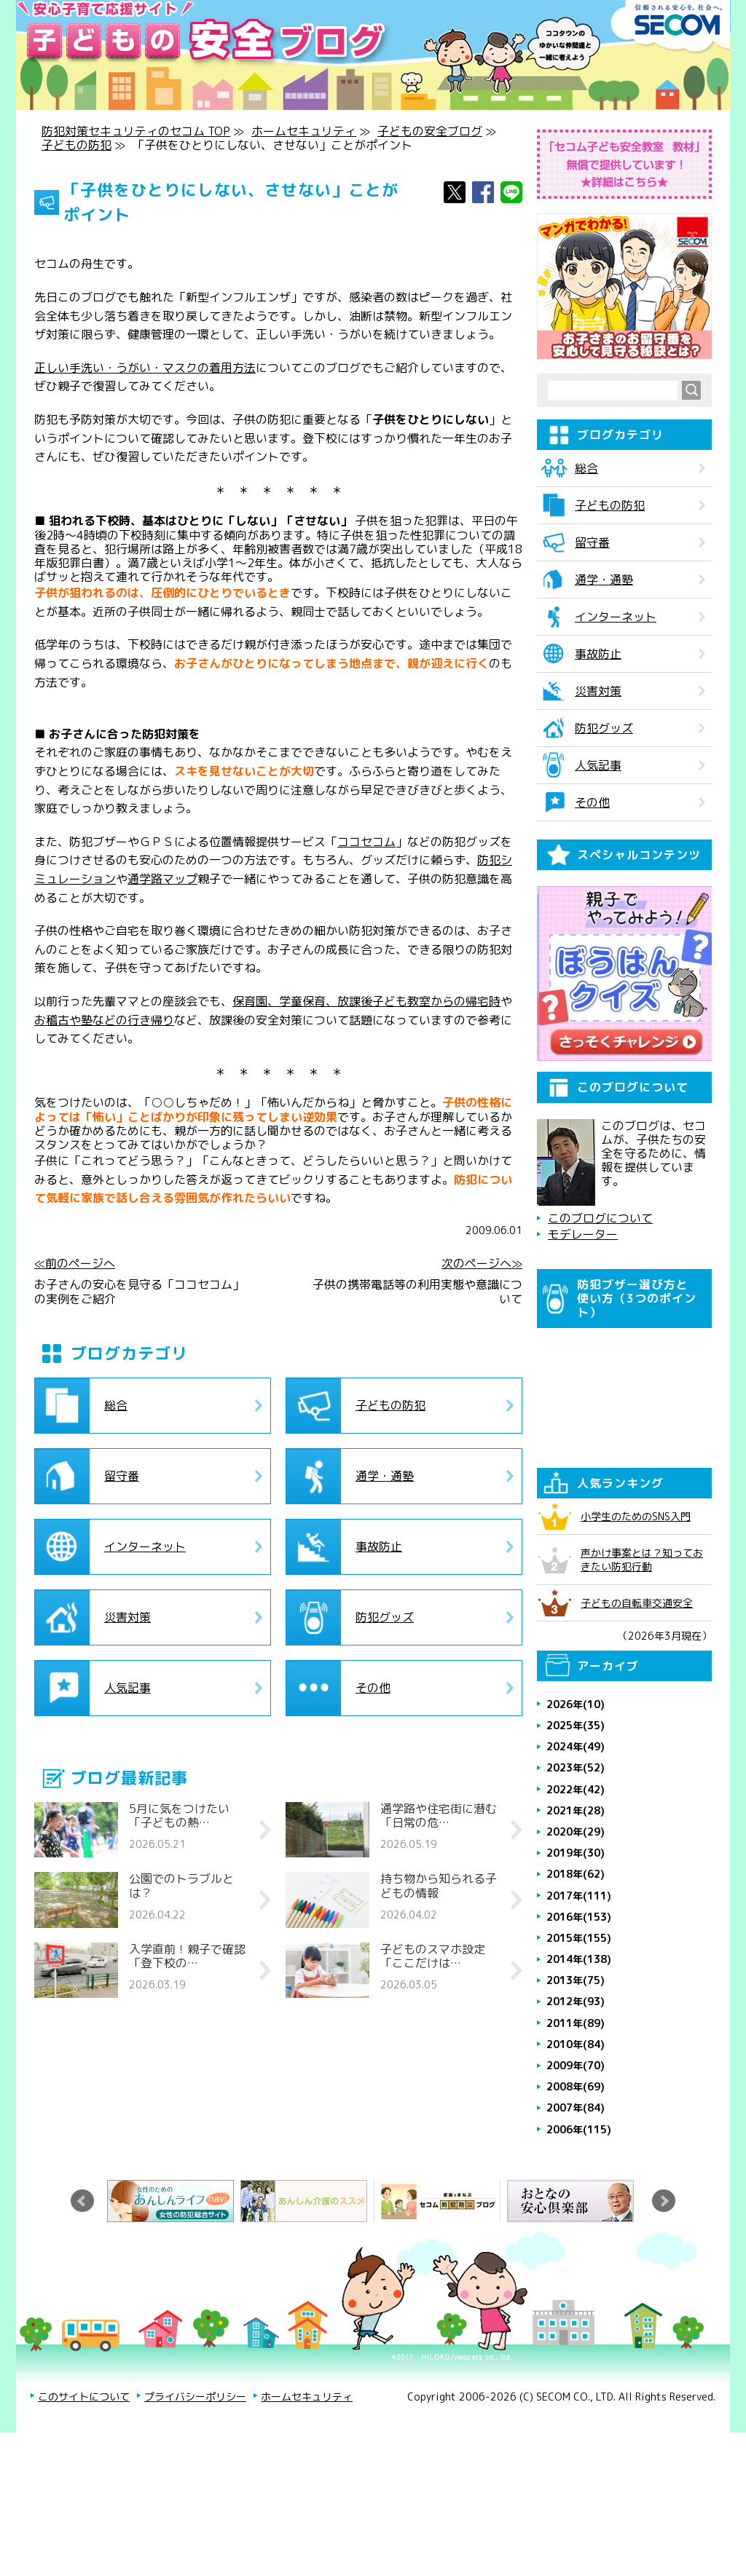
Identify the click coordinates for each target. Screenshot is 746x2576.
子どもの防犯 (76, 145)
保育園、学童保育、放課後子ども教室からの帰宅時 (366, 1001)
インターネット (145, 1546)
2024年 (575, 1876)
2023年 (575, 1897)
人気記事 (127, 1688)
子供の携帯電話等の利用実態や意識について (417, 1291)
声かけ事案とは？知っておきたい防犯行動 (642, 1689)
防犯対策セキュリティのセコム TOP (136, 131)
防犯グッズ (385, 1617)
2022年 (575, 1919)
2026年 (575, 1834)
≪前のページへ (74, 1264)
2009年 (575, 2195)
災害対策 (127, 1617)
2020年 (575, 1961)
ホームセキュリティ (303, 131)
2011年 (575, 2153)
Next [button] (663, 2330)
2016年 (578, 2046)
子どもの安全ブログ (429, 131)
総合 (115, 1405)
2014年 (578, 2088)
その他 (373, 1688)
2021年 (575, 1940)
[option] (173, 2331)
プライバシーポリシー (195, 2526)
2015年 (578, 2067)
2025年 (575, 1855)
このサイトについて (84, 2526)
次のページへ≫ (481, 1264)
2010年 (575, 2174)
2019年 (575, 1982)
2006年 (578, 2259)
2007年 (575, 2237)
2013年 (575, 2110)
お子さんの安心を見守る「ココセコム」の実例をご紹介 (139, 1291)
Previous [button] (82, 2330)
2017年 (578, 2025)
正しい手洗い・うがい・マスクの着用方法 (145, 368)
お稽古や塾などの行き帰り (104, 1020)
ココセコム (366, 842)
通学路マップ (162, 879)
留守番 (121, 1476)
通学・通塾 (385, 1476)
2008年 (575, 2216)
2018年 (575, 2003)
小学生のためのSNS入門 (636, 1646)
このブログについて (600, 1348)
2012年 (575, 2131)
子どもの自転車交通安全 (637, 1732)
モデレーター (583, 1364)
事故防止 (379, 1546)
